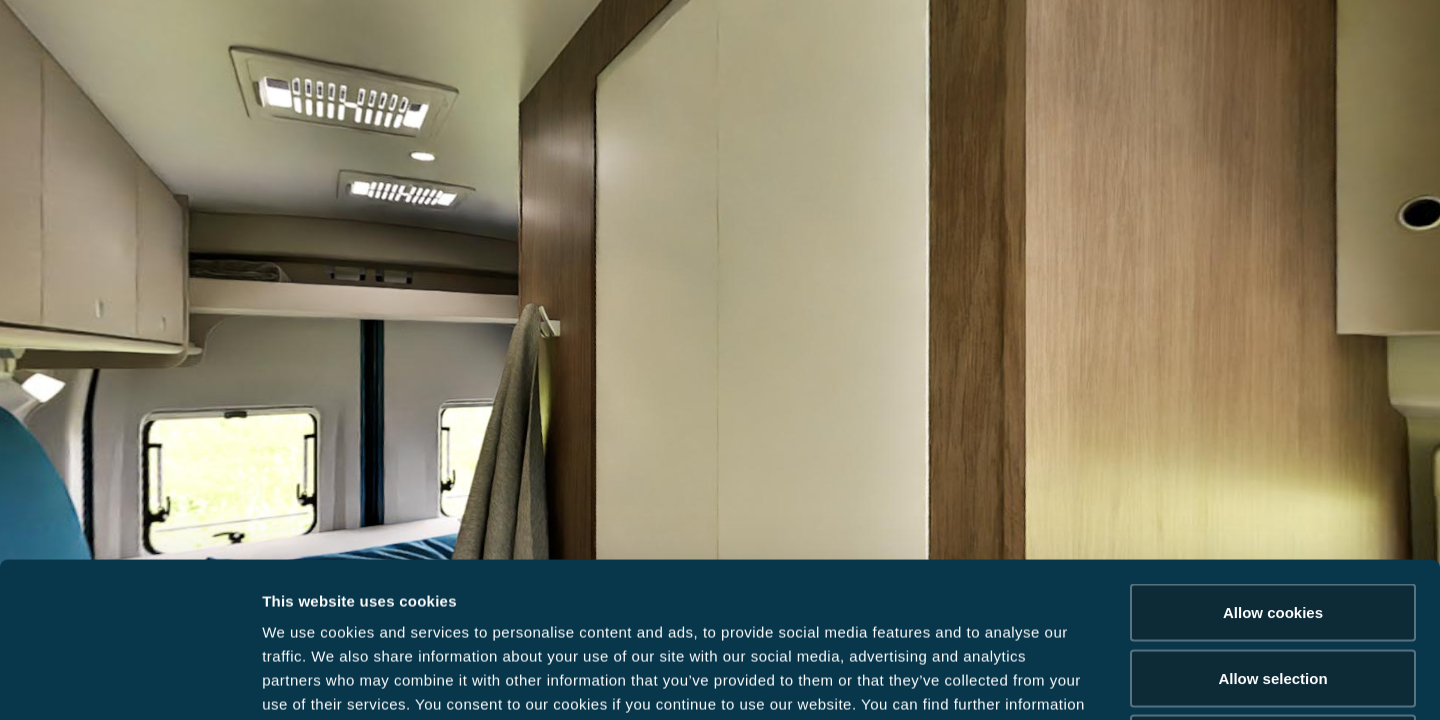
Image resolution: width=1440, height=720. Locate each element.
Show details (1049, 680)
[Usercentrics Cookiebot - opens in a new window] (129, 681)
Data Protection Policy (392, 573)
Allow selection (1272, 523)
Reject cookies (1272, 588)
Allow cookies (1273, 457)
